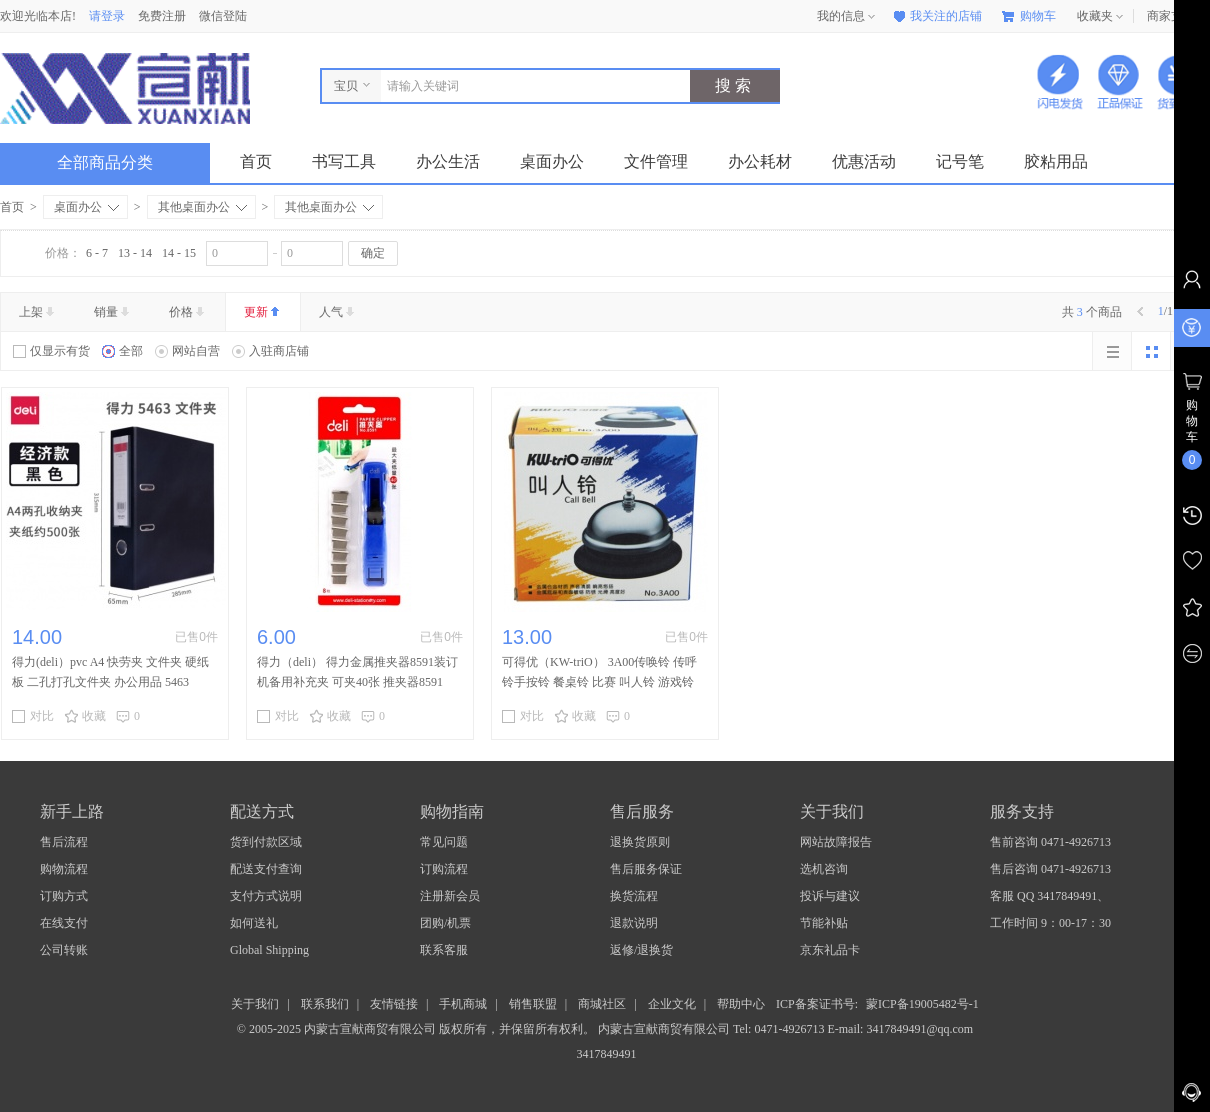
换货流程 (634, 896)
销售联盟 (533, 1004)
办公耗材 (760, 161)
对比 (33, 716)
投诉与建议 (830, 896)
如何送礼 (254, 923)
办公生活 (448, 161)
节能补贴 (824, 923)
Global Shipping (269, 950)
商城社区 (602, 1004)
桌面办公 (552, 161)
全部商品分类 (121, 162)
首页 (256, 161)
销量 (113, 312)
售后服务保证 (646, 869)
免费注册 (162, 16)
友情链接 (394, 1004)
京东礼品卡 (830, 950)
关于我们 (255, 1004)
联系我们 (325, 1004)
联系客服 (444, 950)
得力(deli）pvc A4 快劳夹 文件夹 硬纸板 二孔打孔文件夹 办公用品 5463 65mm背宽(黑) (110, 682)
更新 (263, 312)
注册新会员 (450, 896)
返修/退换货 (641, 950)
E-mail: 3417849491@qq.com (900, 1029)
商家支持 (1178, 17)
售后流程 (64, 842)
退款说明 (634, 923)
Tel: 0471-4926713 (780, 1029)
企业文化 (672, 1004)
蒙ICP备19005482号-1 (922, 1004)
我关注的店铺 (936, 16)
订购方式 (64, 896)
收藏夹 (1102, 17)
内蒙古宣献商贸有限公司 (665, 1029)
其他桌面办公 (202, 207)
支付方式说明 (266, 896)
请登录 (107, 16)
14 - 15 (179, 253)
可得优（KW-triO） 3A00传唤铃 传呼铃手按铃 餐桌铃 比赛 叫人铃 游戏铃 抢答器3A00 (599, 682)
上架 (38, 312)
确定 (373, 253)
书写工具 (344, 161)
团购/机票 (445, 923)
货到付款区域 (266, 842)
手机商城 (463, 1004)
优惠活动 (864, 161)
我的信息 (848, 17)
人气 (338, 312)
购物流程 (64, 869)
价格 (188, 312)
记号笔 (960, 161)
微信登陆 (223, 16)
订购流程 (444, 869)
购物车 (1029, 16)
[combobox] (530, 86)
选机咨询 (824, 869)
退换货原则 (640, 842)
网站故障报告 (836, 842)
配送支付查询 (266, 869)
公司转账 (64, 950)
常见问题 (444, 842)
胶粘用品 (1056, 161)
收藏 (85, 716)
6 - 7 (97, 253)
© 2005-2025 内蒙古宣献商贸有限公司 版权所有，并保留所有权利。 (416, 1029)
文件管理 (656, 161)
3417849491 (605, 1054)
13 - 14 (135, 253)
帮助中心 (741, 1004)
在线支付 (64, 923)
